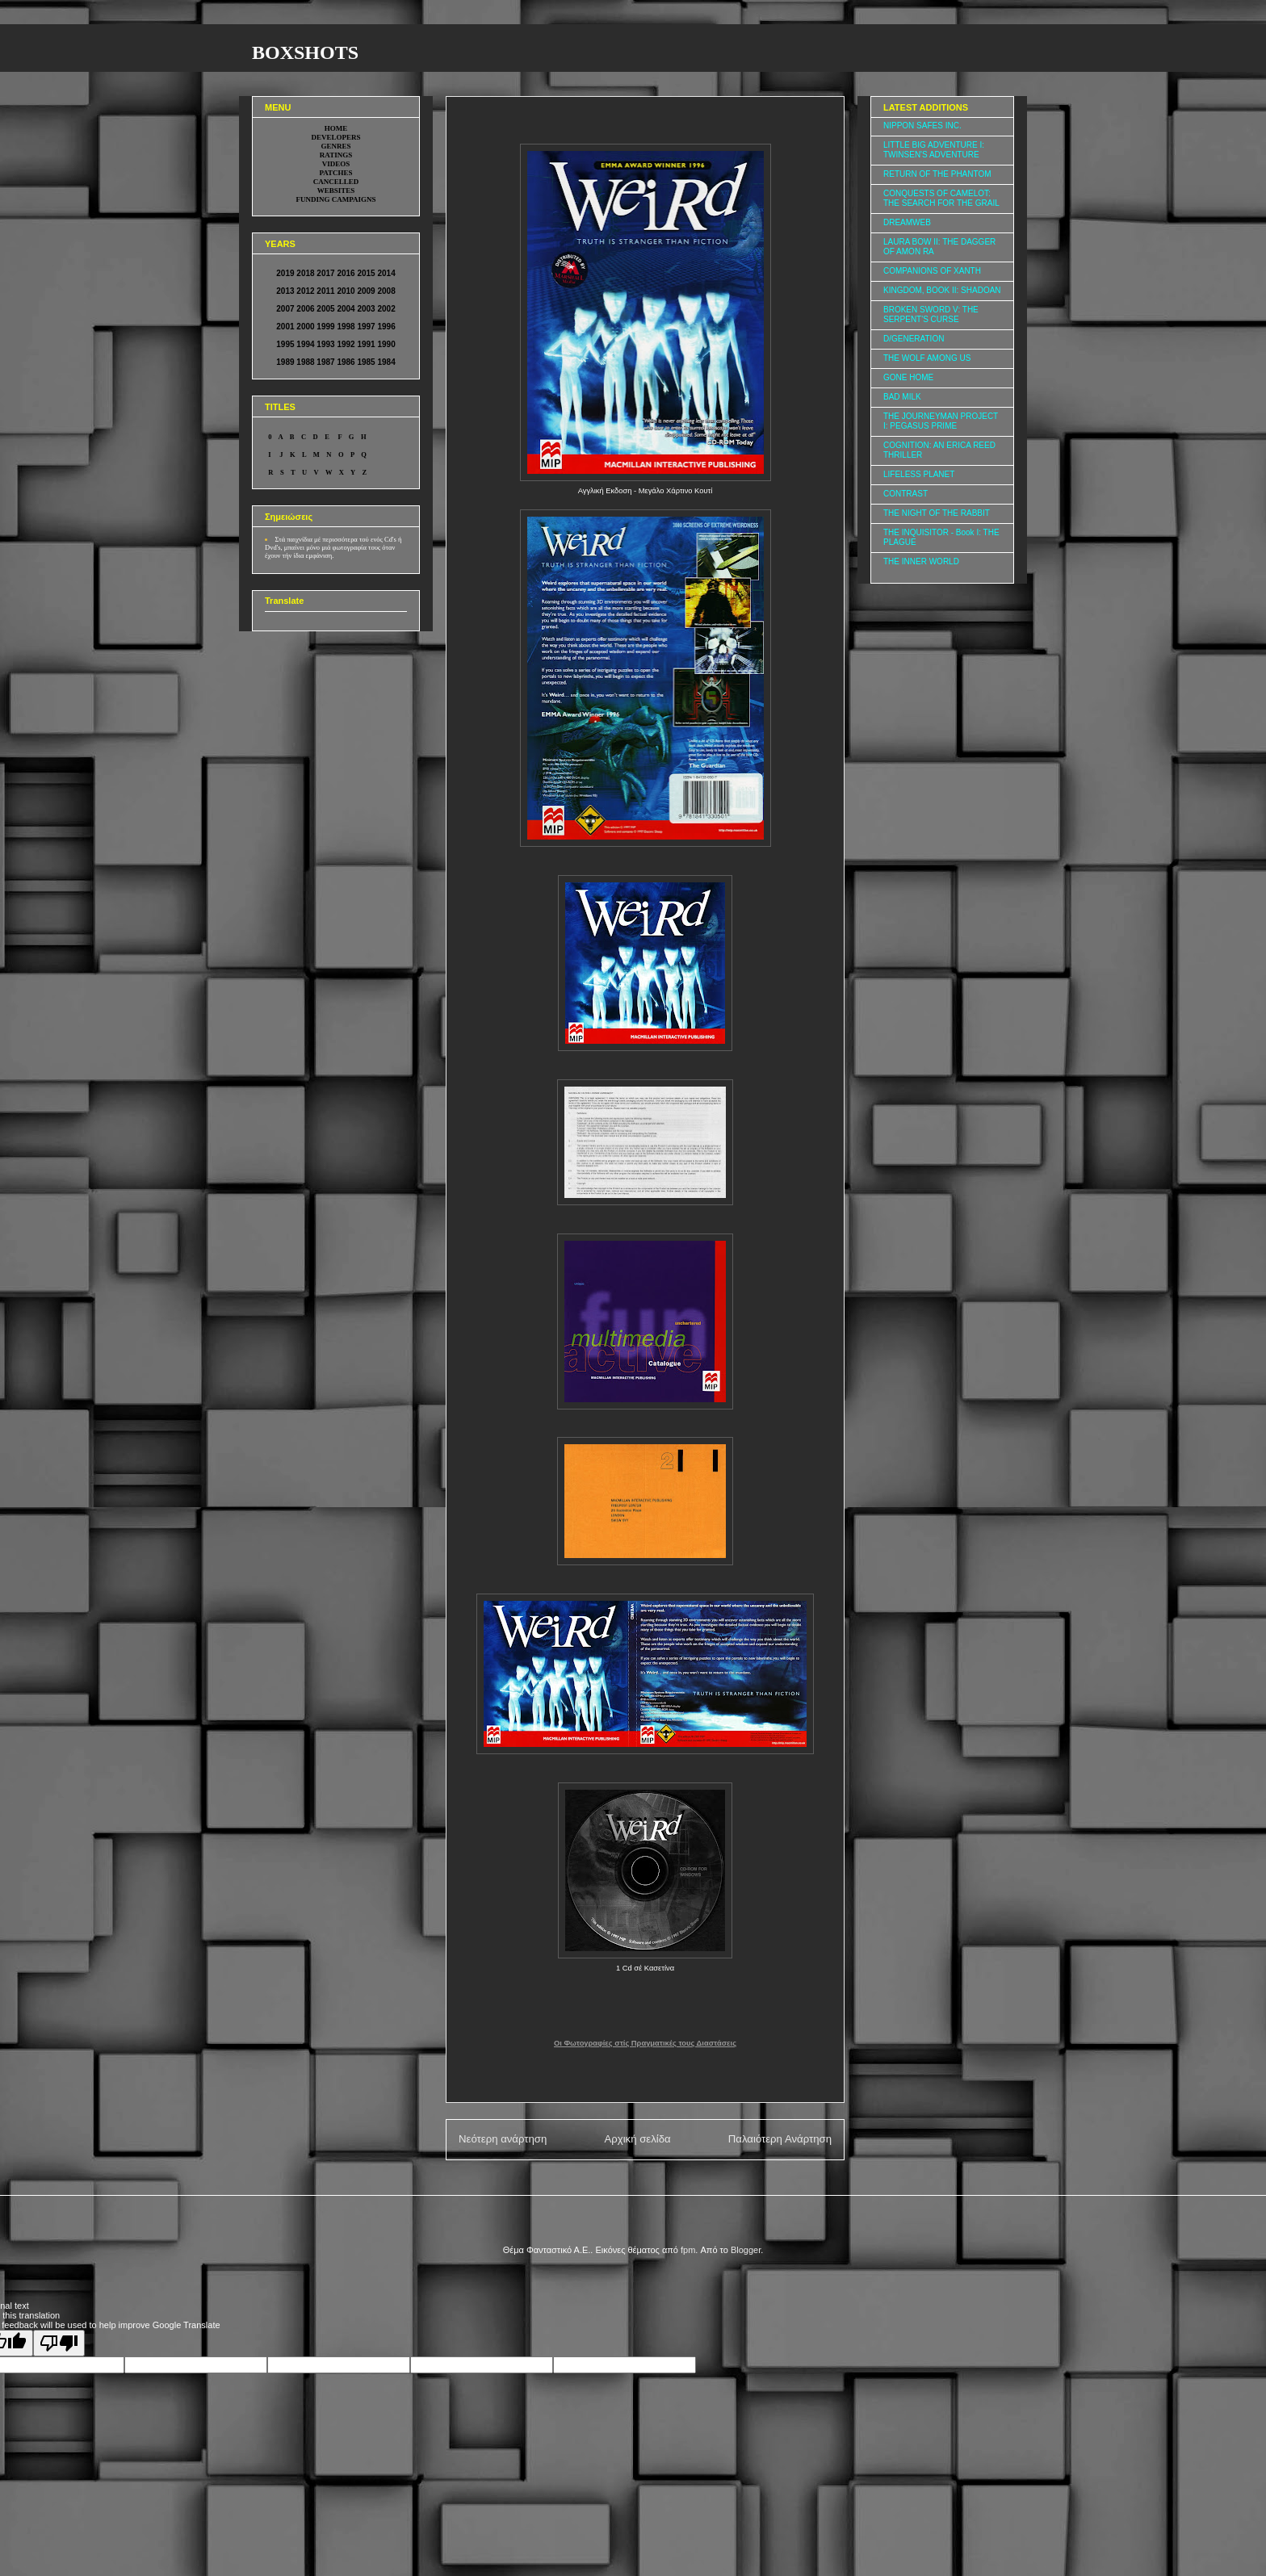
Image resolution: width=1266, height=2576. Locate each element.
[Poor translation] (59, 2343)
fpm (688, 2250)
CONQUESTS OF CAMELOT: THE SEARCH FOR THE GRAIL (941, 198)
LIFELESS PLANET (918, 474)
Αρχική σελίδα (637, 2139)
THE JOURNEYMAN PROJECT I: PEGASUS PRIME (940, 421)
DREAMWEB (907, 222)
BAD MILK (902, 396)
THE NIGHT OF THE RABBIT (936, 513)
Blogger (746, 2250)
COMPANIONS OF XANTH (932, 270)
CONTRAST (905, 493)
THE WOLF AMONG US (926, 358)
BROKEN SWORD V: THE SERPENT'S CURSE (931, 314)
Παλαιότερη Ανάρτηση (780, 2139)
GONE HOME (908, 377)
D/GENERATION (913, 338)
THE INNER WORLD (921, 561)
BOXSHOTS (305, 52)
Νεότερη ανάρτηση (503, 2139)
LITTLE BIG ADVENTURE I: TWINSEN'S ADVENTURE (933, 149)
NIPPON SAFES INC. (922, 125)
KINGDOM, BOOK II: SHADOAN (942, 290)
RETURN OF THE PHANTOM (937, 174)
